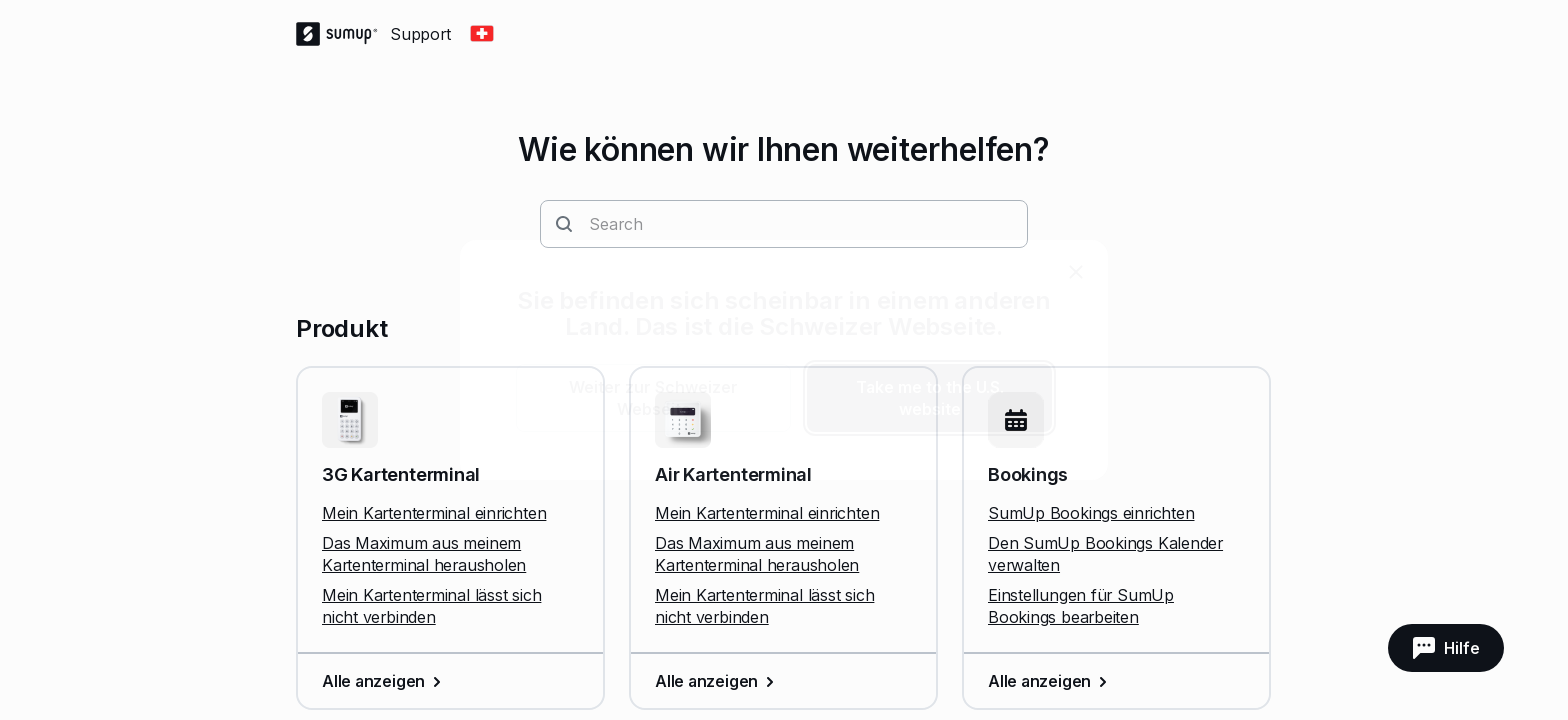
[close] (1076, 272)
